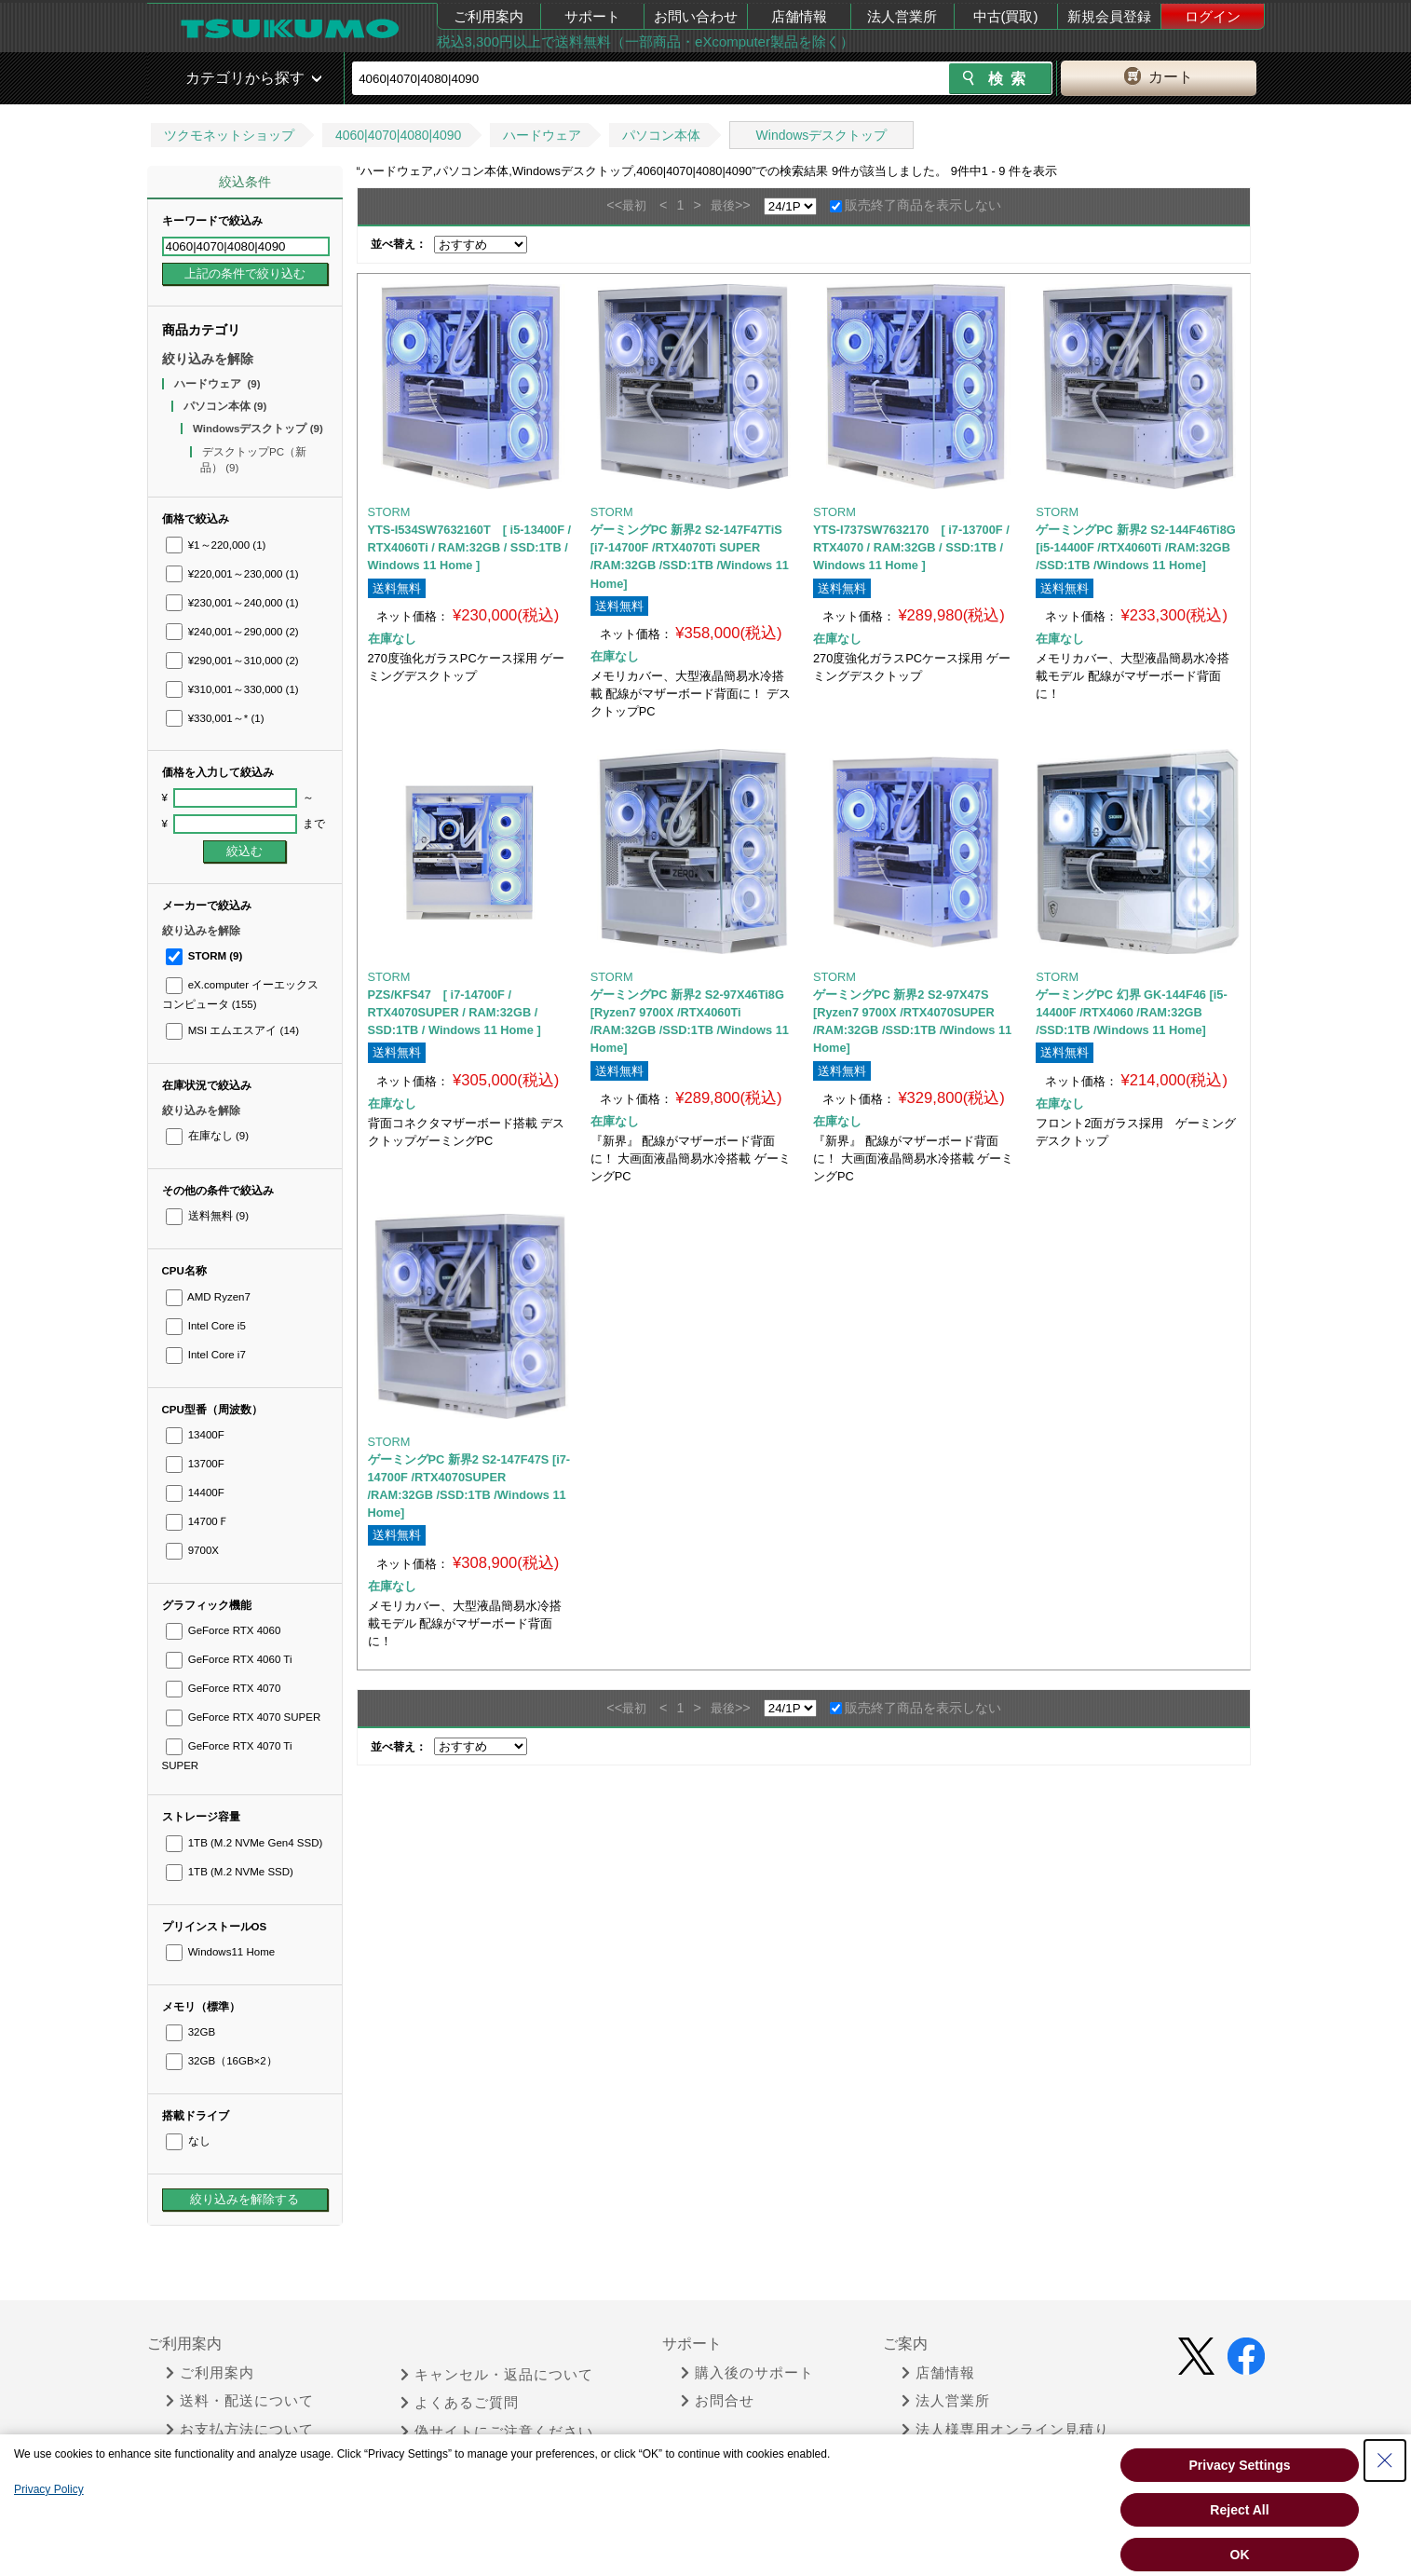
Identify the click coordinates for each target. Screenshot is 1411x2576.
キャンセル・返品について (496, 2374)
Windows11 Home (221, 1951)
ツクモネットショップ (229, 135)
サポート (592, 16)
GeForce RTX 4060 (223, 1630)
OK (1240, 2554)
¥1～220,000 (216, 545)
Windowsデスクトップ (822, 135)
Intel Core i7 (206, 1354)
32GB (191, 2032)
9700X (193, 1550)
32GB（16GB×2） (222, 2060)
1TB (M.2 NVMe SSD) (229, 1871)
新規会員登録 (1109, 16)
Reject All (1239, 2509)
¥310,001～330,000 (232, 689)
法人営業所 (902, 16)
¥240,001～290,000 (232, 631)
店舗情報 (799, 16)
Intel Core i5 (206, 1325)
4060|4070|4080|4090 (398, 135)
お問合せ (717, 2400)
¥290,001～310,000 (232, 660)
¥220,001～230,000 (232, 573)
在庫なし (207, 1135)
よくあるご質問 (459, 2402)
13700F (195, 1463)
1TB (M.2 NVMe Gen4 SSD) (244, 1842)
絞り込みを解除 (207, 358)
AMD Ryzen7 (208, 1296)
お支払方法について (240, 2429)
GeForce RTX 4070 (223, 1688)
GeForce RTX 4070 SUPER (243, 1717)
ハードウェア (542, 135)
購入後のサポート (747, 2372)
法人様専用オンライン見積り (1005, 2429)
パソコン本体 (661, 135)
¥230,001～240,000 (232, 602)
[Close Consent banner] (1384, 2460)
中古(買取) (1005, 16)
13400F (195, 1434)
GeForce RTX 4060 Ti (229, 1659)
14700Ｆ (197, 1521)
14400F (195, 1492)
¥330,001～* (215, 718)
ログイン (1213, 16)
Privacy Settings (1240, 2465)
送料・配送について (240, 2400)
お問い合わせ (696, 16)
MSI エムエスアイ (233, 1030)
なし (188, 2141)
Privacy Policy (49, 2489)
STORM (204, 955)
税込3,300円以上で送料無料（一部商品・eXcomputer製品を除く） (645, 41)
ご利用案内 (488, 16)
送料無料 (207, 1215)
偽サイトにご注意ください (496, 2431)
